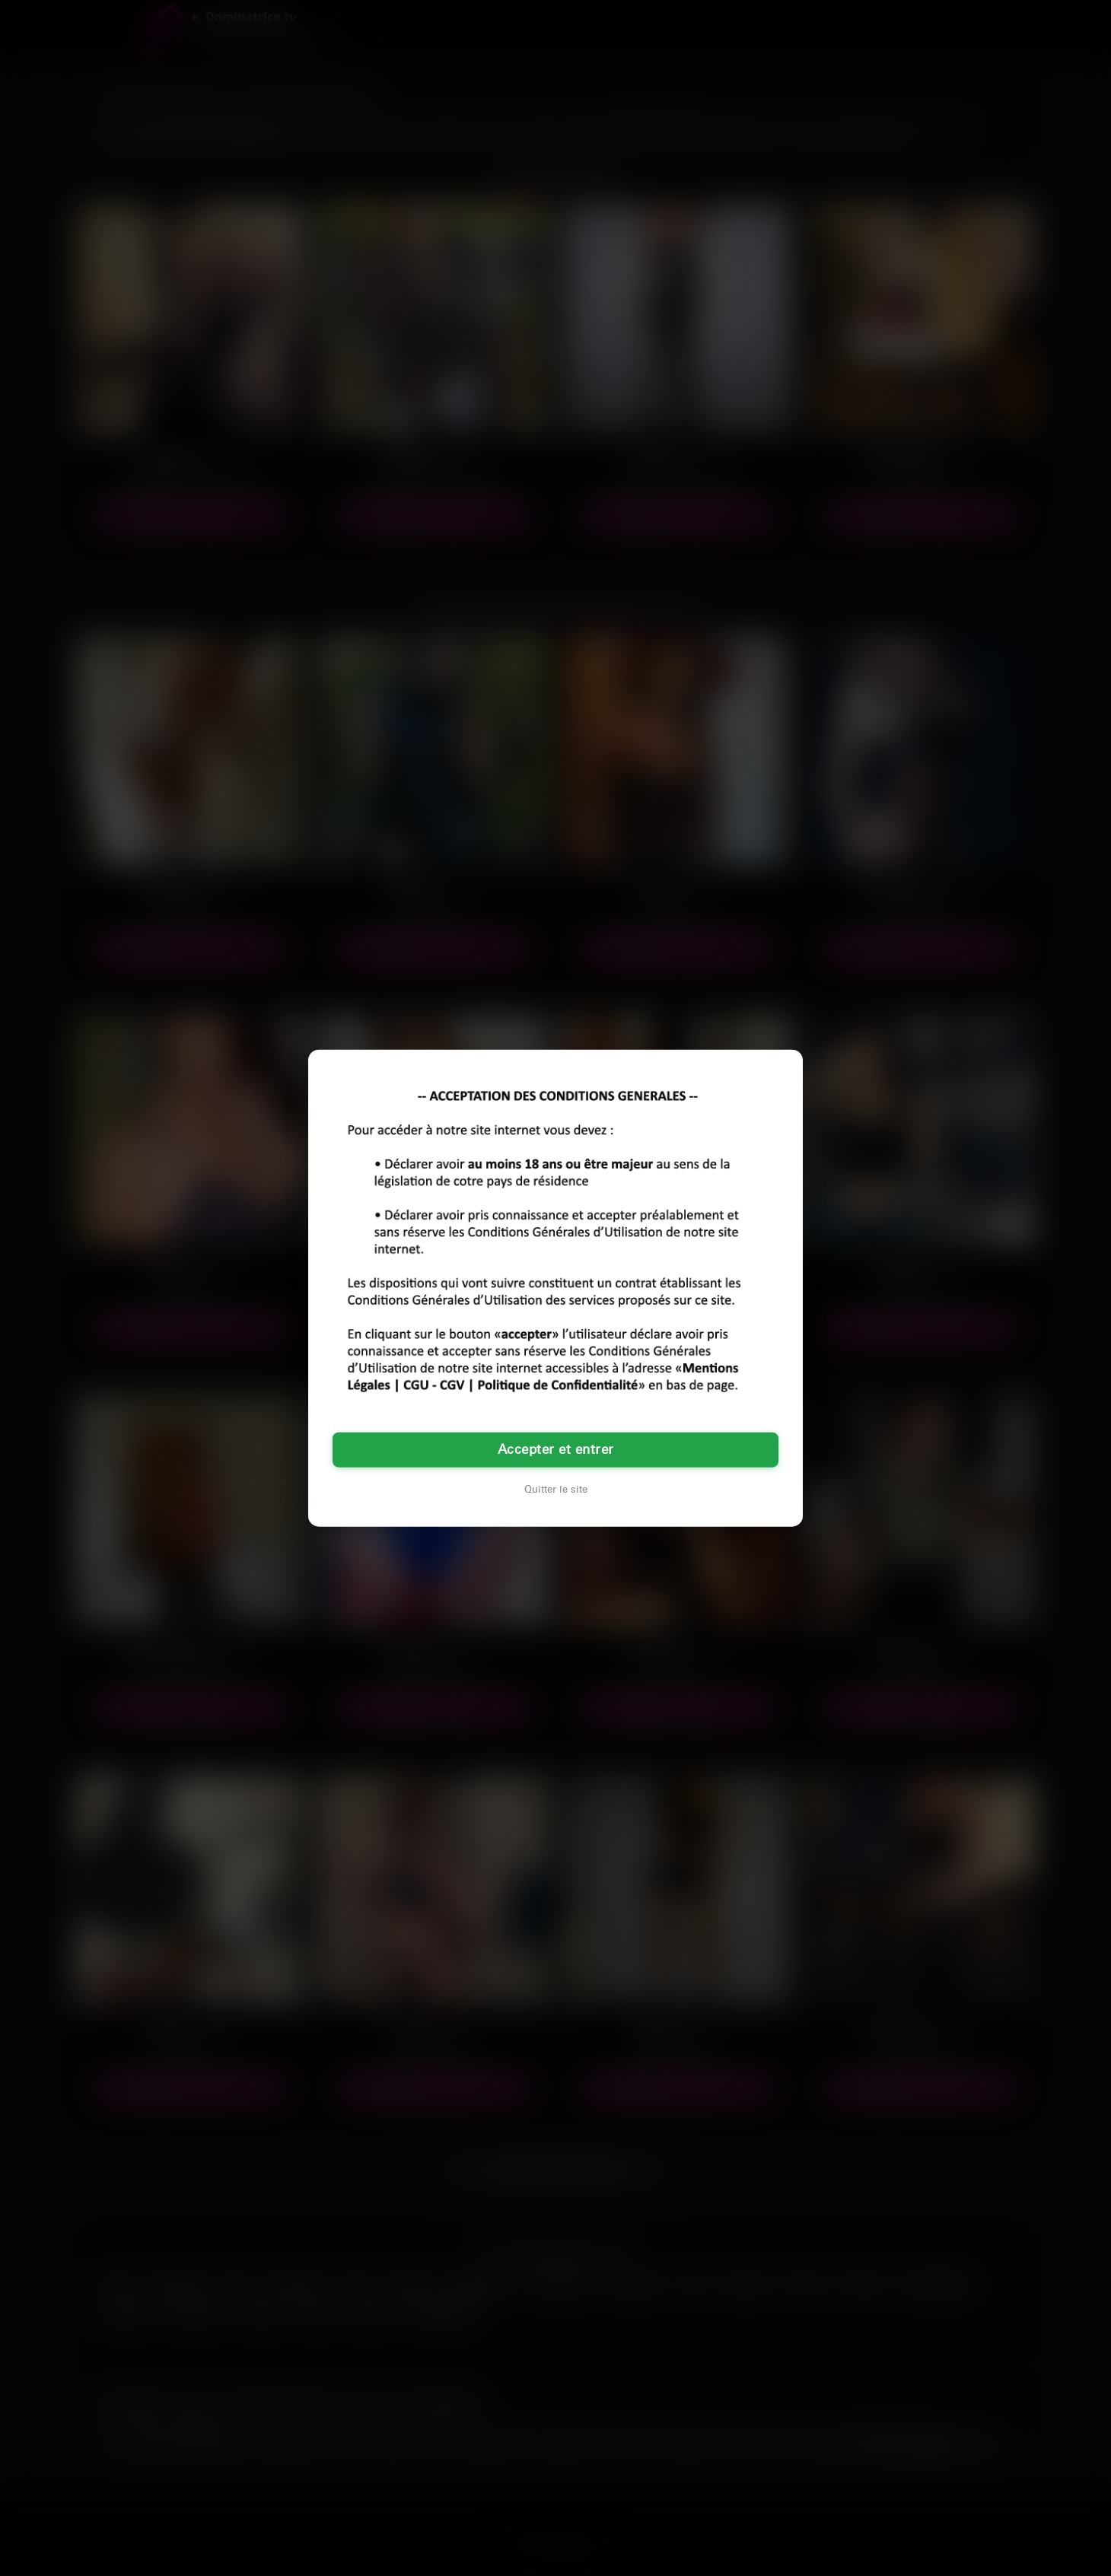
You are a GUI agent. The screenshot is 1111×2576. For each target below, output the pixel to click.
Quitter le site (555, 1489)
